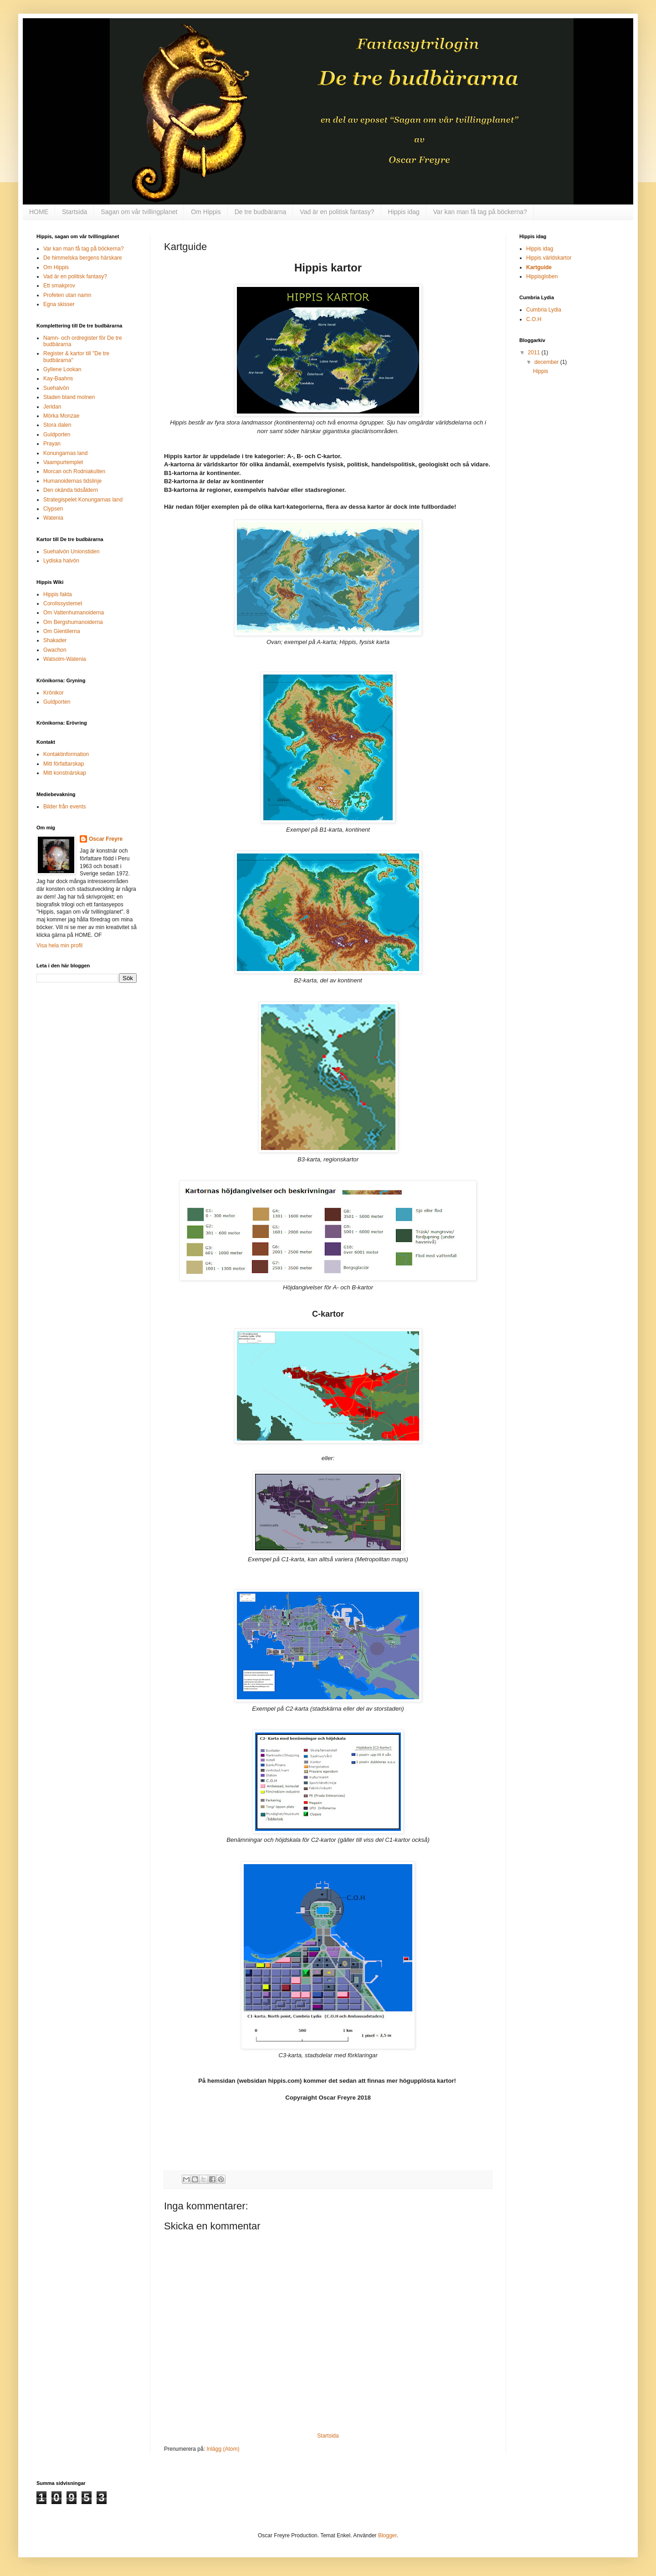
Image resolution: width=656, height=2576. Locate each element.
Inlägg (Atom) (222, 2449)
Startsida (74, 211)
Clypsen (53, 509)
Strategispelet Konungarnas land (83, 499)
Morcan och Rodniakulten (74, 471)
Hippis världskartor (548, 258)
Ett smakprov (59, 285)
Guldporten (56, 434)
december (547, 362)
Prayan (52, 443)
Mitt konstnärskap (64, 773)
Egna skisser (59, 304)
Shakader (55, 640)
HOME (38, 211)
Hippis (540, 371)
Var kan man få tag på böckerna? (480, 211)
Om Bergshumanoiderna (73, 622)
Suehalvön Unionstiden (71, 551)
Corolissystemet (62, 603)
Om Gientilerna (61, 631)
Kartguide (539, 267)
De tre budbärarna (261, 211)
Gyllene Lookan (62, 369)
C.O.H (533, 319)
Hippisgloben (542, 276)
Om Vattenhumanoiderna (73, 612)
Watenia (53, 518)
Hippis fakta (57, 594)
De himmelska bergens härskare (82, 258)
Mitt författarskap (63, 764)
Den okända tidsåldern (70, 490)
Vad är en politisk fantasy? (337, 211)
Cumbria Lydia (543, 310)
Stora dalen (57, 425)
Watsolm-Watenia (64, 659)
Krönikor (53, 693)
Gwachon (55, 650)
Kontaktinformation (66, 754)
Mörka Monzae (61, 416)
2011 (535, 352)
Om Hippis (205, 211)
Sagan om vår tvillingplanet (139, 211)
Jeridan (52, 407)
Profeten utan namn (67, 295)
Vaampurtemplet (63, 462)
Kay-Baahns (58, 378)
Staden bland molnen (69, 397)
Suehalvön (56, 388)
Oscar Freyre (106, 839)
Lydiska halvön (61, 560)
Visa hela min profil (59, 945)
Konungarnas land (65, 453)
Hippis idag (404, 211)
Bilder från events (64, 806)
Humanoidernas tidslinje (72, 481)
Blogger (387, 2535)
